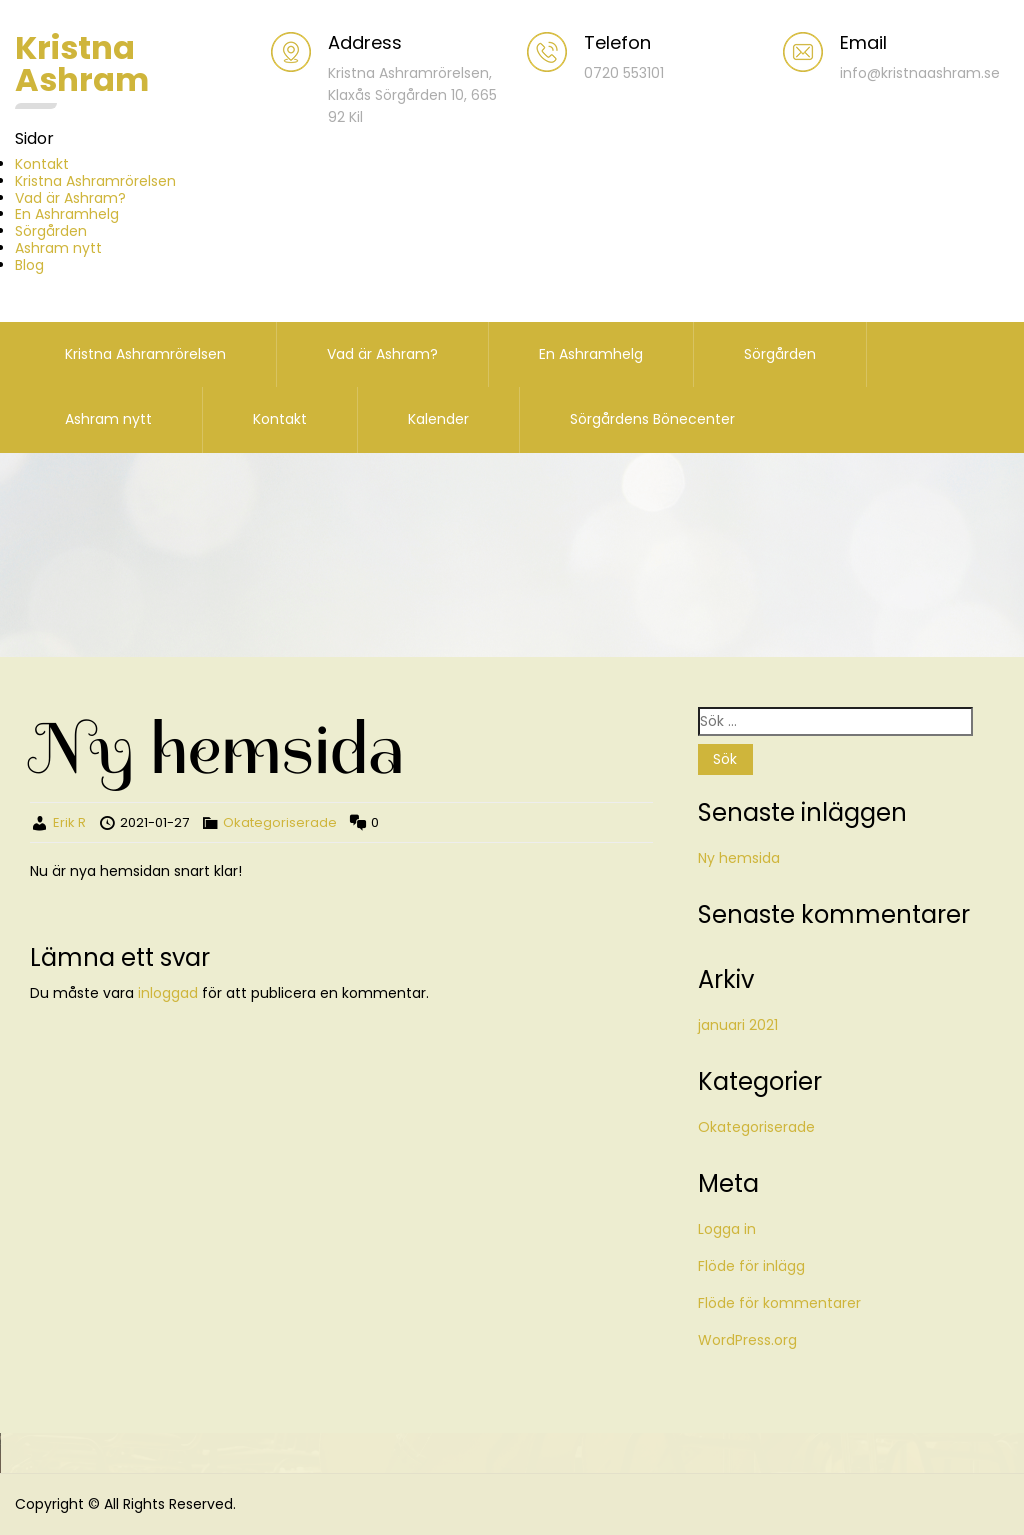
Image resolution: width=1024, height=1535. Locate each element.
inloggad (168, 993)
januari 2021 (738, 1025)
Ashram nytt (58, 248)
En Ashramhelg (67, 214)
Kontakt (42, 164)
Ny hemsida (739, 858)
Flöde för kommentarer (779, 1303)
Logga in (727, 1229)
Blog (29, 265)
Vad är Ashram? (70, 198)
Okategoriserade (280, 822)
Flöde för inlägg (751, 1266)
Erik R (69, 822)
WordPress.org (747, 1340)
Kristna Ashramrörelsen (95, 181)
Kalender (438, 419)
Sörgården (51, 231)
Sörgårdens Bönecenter (652, 419)
